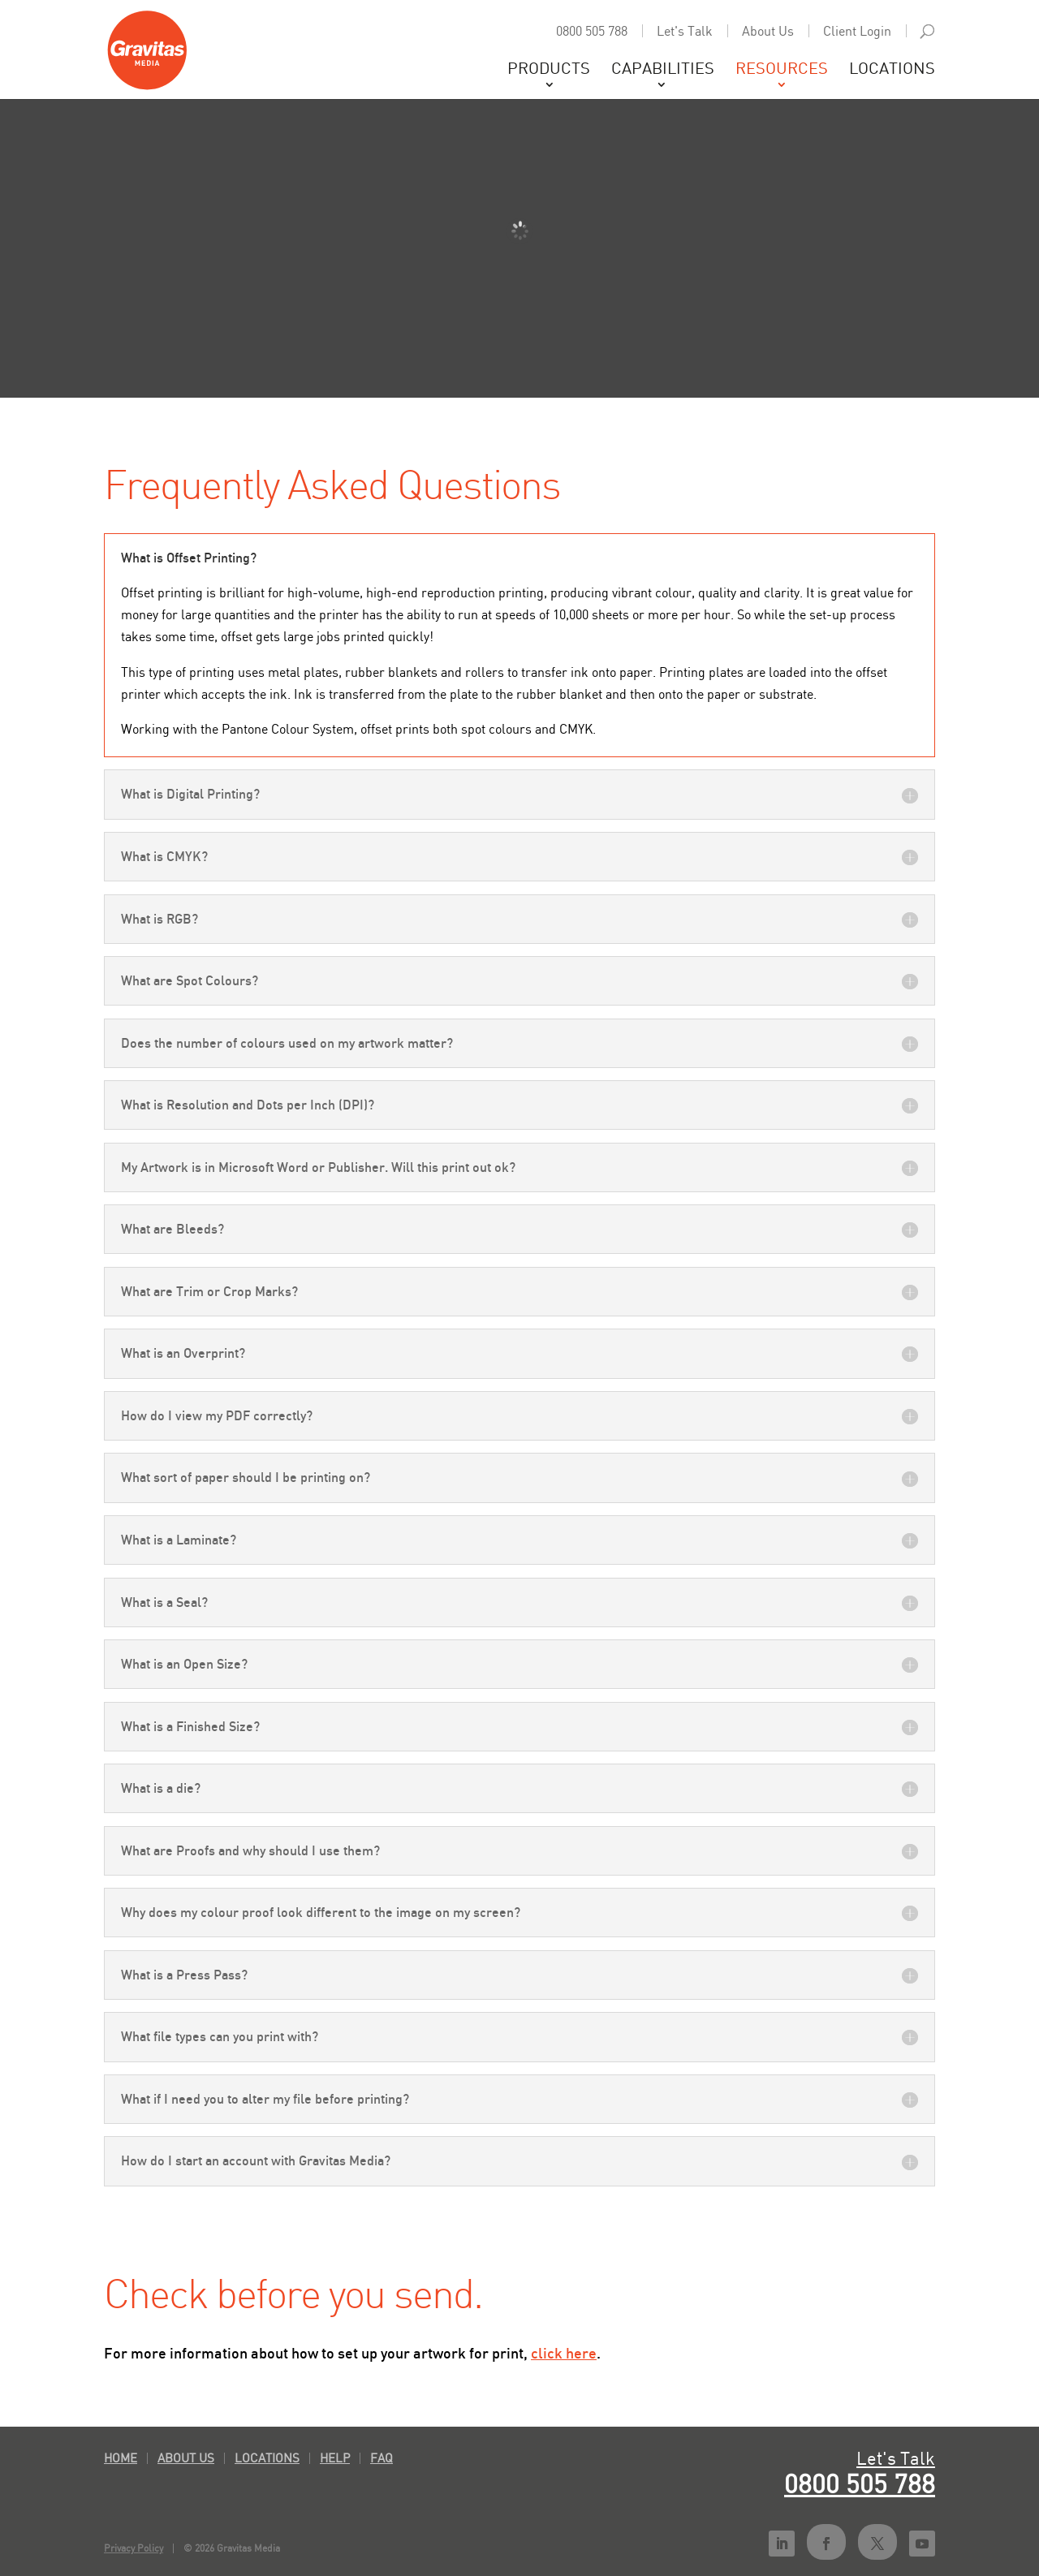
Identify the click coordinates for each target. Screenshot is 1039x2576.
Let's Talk (685, 30)
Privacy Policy (133, 2548)
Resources (781, 70)
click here (564, 2353)
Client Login (857, 30)
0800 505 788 (591, 30)
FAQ (381, 2458)
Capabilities (662, 70)
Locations (892, 70)
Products (548, 70)
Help (335, 2458)
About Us (768, 30)
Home (120, 2458)
